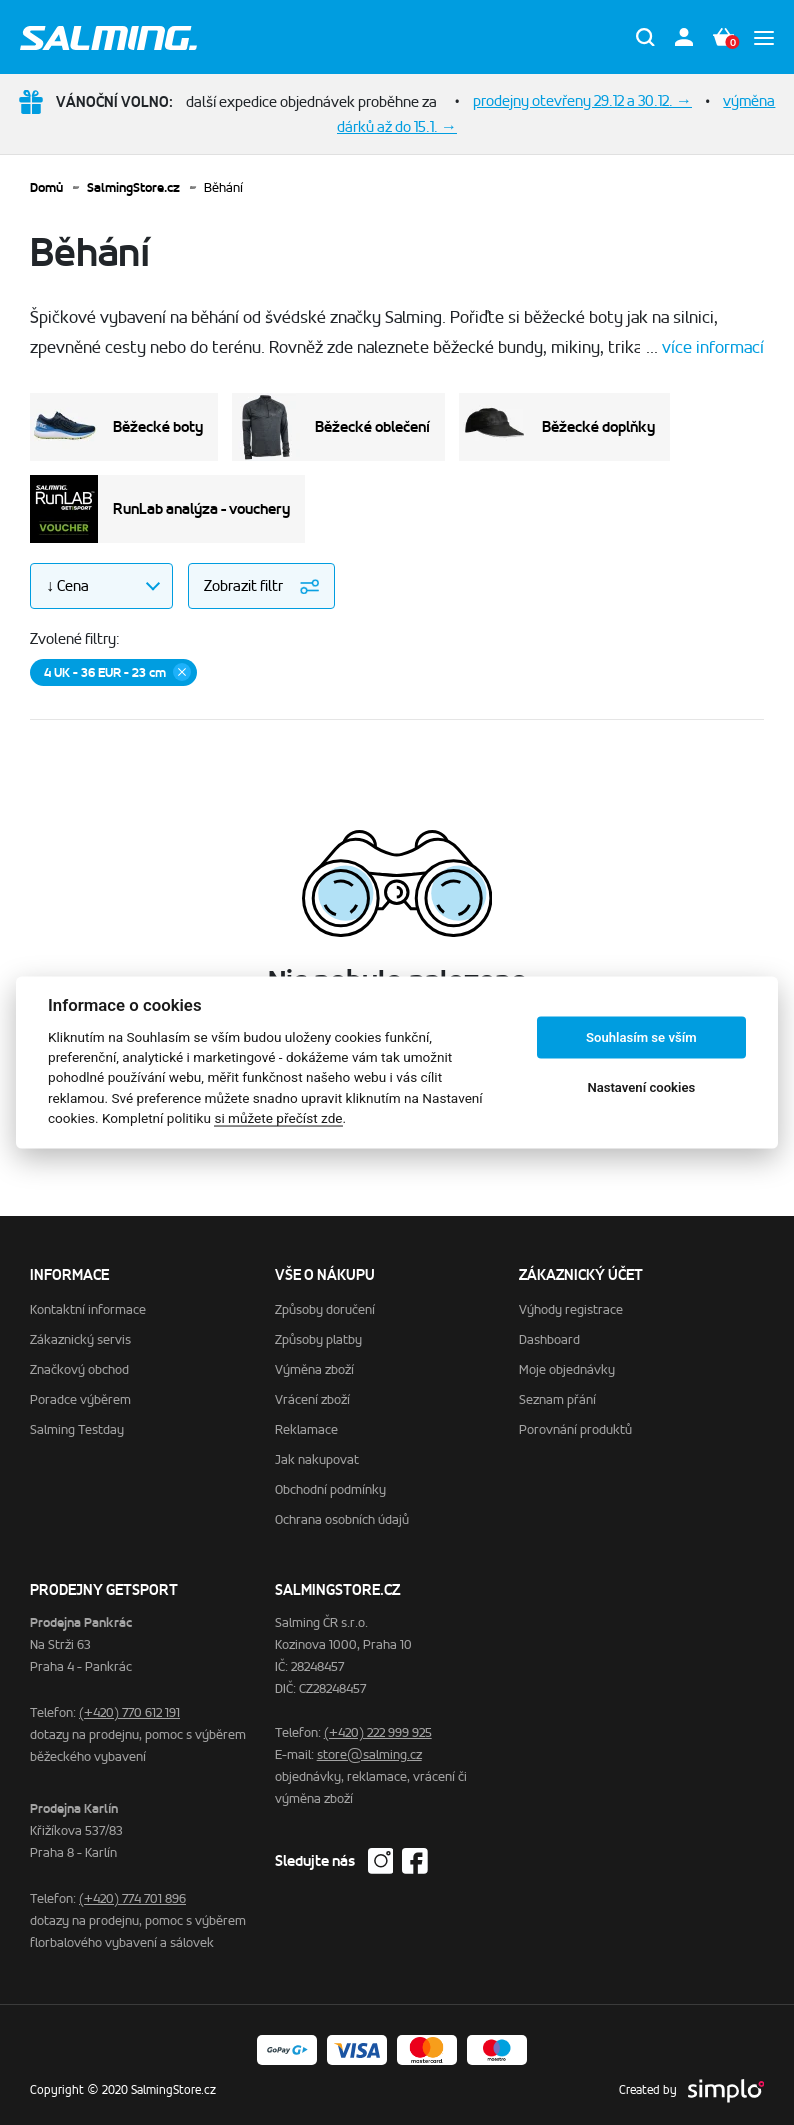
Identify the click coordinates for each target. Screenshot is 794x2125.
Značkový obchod (79, 1369)
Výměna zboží (314, 1369)
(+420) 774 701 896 (132, 1898)
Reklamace (306, 1429)
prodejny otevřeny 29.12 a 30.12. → (582, 100)
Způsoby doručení (325, 1309)
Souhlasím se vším (641, 1037)
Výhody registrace (571, 1309)
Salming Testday (77, 1429)
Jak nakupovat (317, 1459)
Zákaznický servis (80, 1339)
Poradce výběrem (80, 1399)
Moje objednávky (567, 1369)
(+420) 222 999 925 (378, 1732)
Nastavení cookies (641, 1087)
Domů (46, 187)
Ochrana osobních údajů (342, 1519)
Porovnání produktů (575, 1429)
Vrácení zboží (312, 1399)
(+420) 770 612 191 (129, 1712)
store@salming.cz (369, 1754)
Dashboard (549, 1339)
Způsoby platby (318, 1339)
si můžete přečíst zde (278, 1118)
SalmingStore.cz (133, 187)
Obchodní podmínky (330, 1489)
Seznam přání (557, 1399)
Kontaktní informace (88, 1309)
